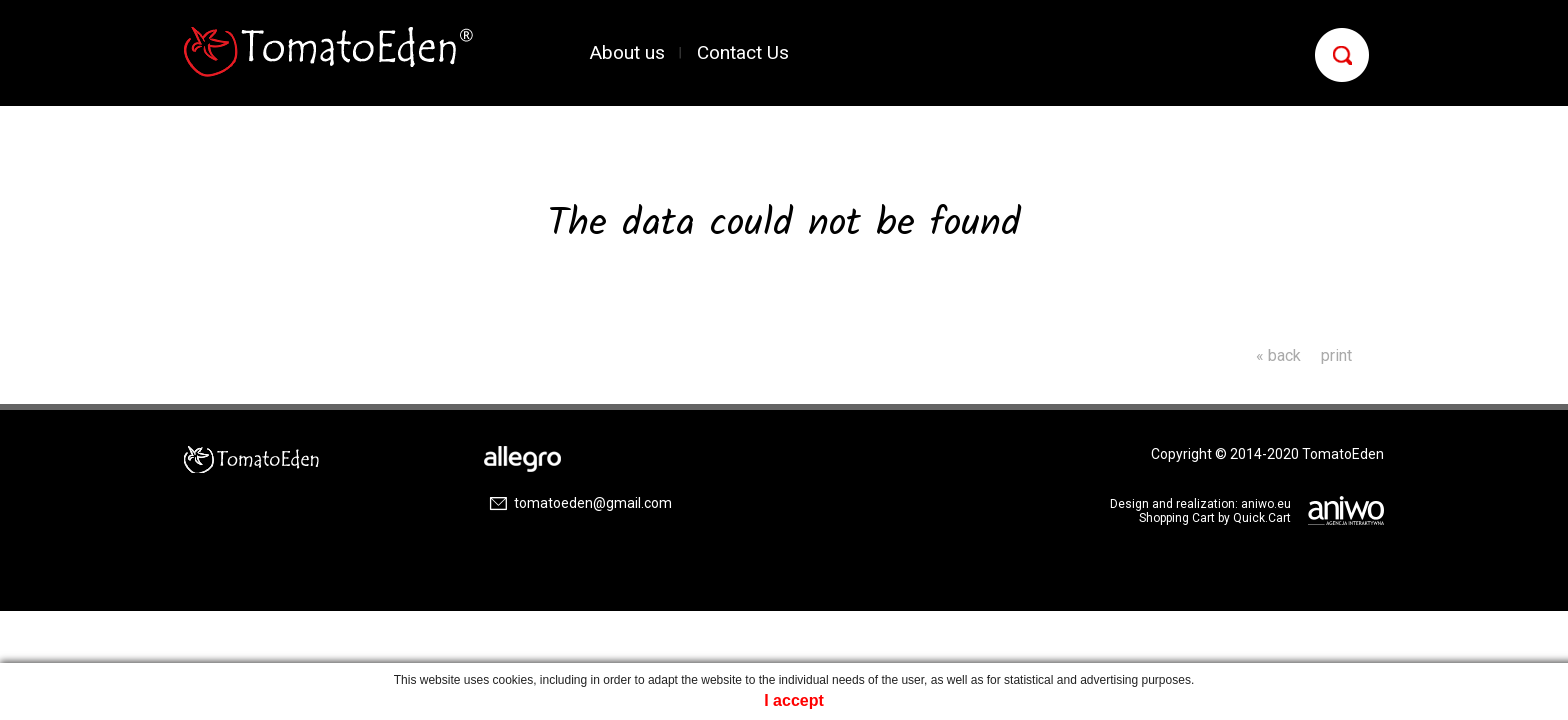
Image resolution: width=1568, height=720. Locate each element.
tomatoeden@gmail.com (593, 503)
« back (1278, 355)
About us (627, 52)
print (1336, 355)
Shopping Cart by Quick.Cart (1215, 518)
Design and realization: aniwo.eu (1200, 504)
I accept (794, 700)
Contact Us (743, 52)
